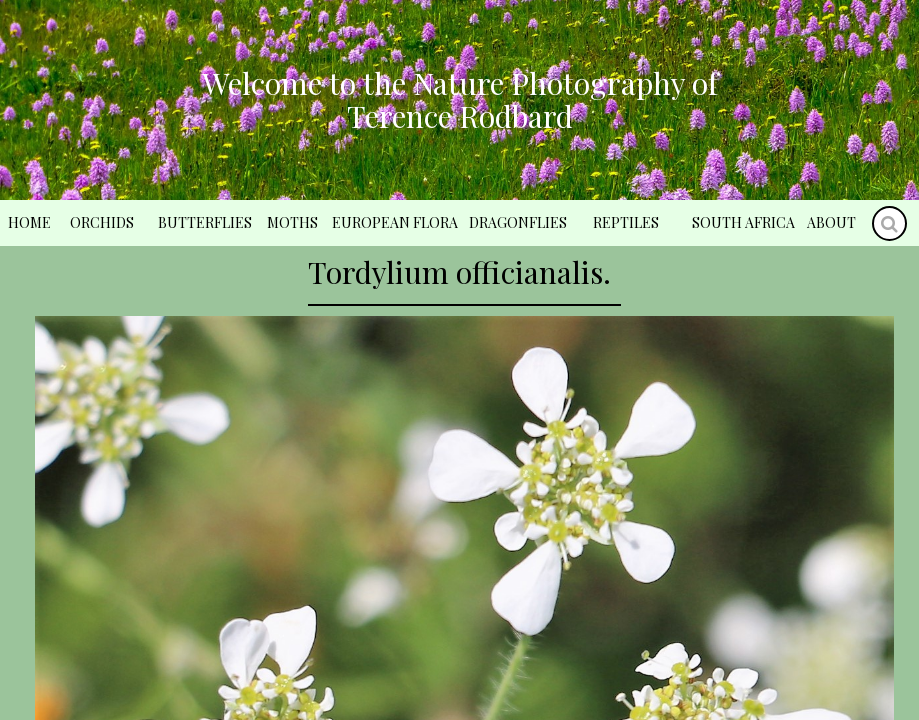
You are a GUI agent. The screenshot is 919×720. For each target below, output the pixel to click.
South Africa (743, 222)
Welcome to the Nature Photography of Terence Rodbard (460, 99)
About (831, 222)
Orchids (102, 222)
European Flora (395, 222)
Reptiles (626, 222)
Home (29, 222)
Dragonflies (518, 222)
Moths (292, 222)
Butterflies (205, 222)
